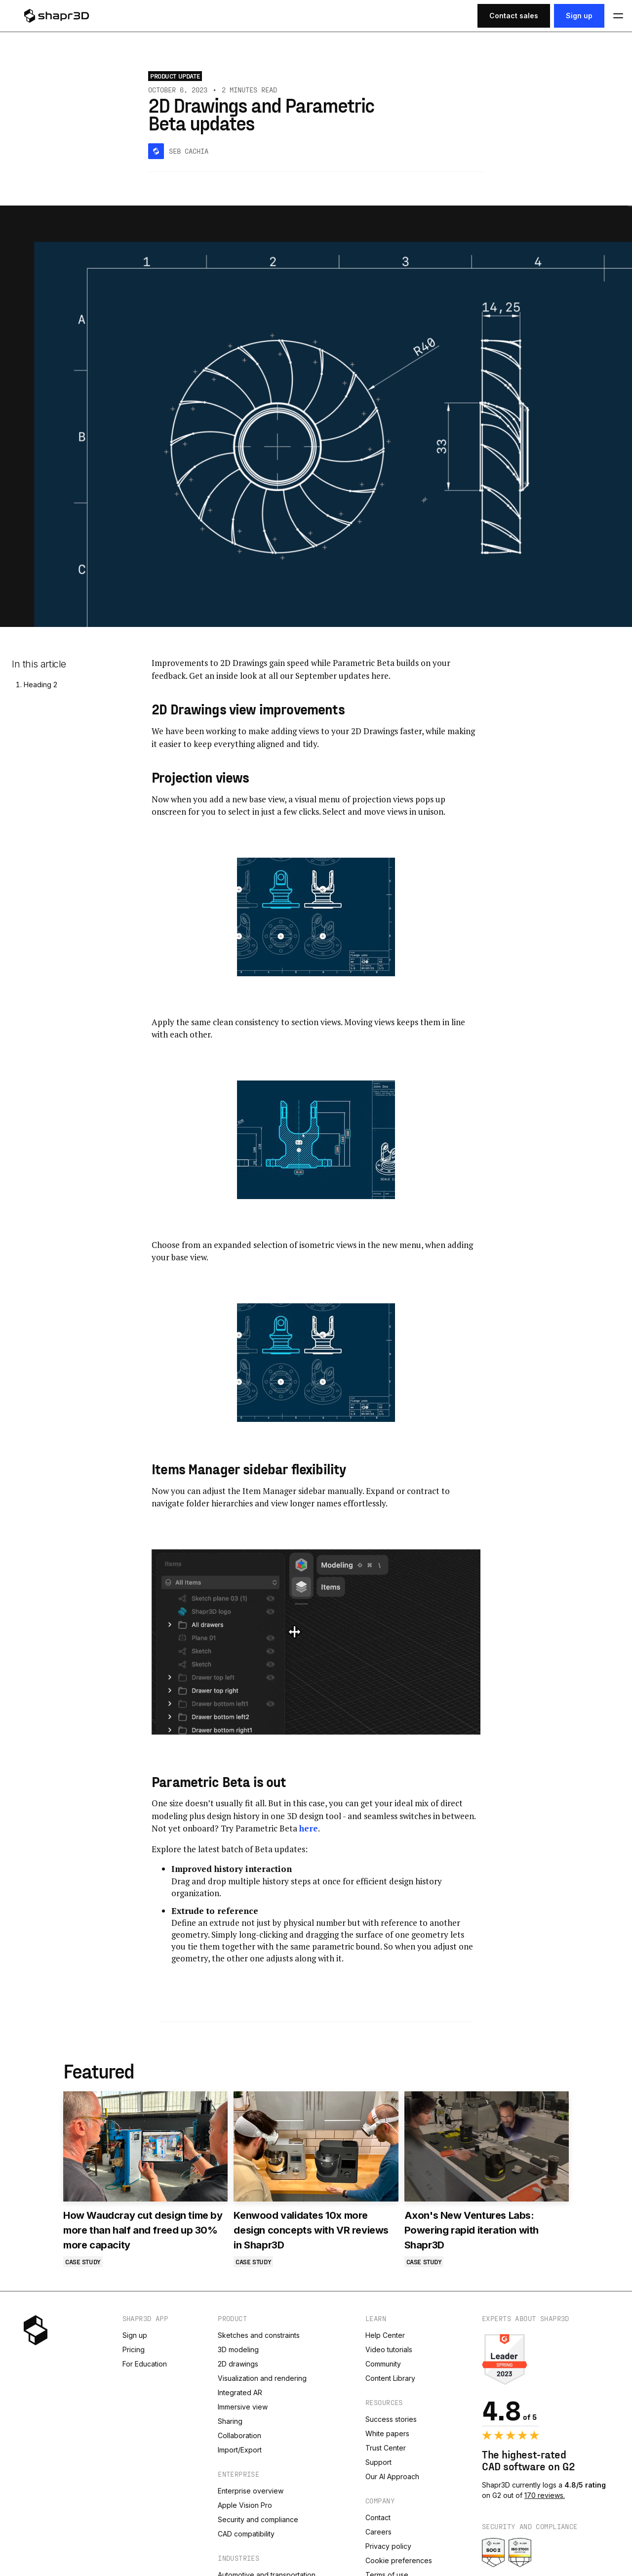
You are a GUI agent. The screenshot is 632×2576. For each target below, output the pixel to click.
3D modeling (238, 2349)
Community (383, 2364)
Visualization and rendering (262, 2378)
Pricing (133, 2349)
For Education (144, 2364)
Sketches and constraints (259, 2335)
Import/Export (240, 2450)
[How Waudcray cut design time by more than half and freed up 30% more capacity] (145, 2146)
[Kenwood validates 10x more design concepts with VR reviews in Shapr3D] (316, 2146)
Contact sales (513, 15)
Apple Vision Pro (245, 2505)
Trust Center (385, 2448)
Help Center (385, 2335)
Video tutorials (388, 2349)
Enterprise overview (250, 2491)
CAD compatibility (246, 2534)
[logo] (68, 16)
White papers (387, 2433)
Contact (378, 2517)
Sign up (579, 15)
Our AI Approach (392, 2476)
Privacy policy (388, 2546)
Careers (378, 2532)
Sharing (230, 2421)
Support (378, 2462)
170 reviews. (544, 2495)
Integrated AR (240, 2392)
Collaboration (239, 2435)
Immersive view (243, 2407)
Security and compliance (258, 2519)
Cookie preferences (398, 2560)
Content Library (390, 2378)
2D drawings (238, 2364)
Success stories (391, 2419)
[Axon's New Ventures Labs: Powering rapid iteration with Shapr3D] (486, 2146)
